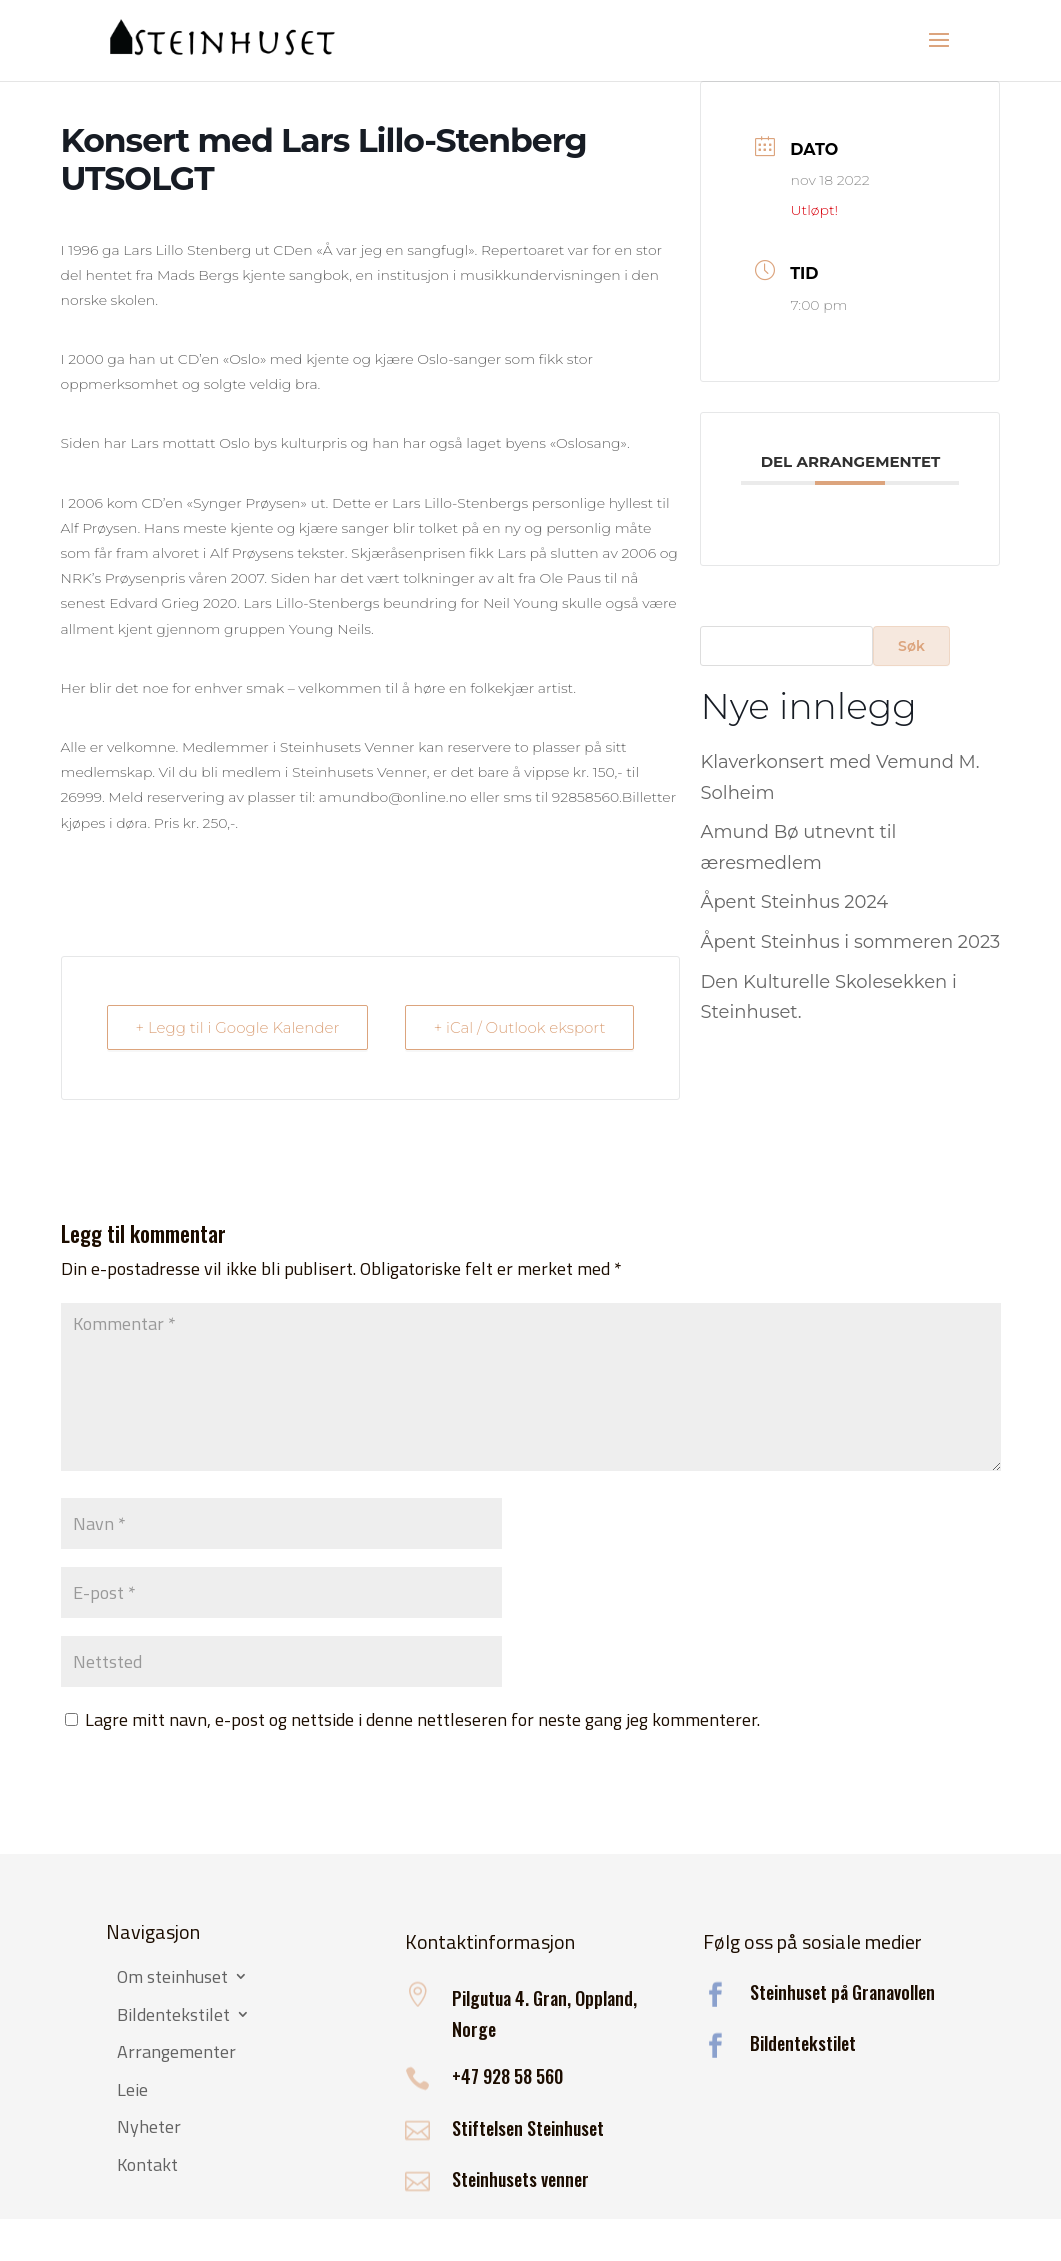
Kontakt (147, 2166)
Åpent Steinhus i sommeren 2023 (850, 942)
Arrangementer (176, 2053)
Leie (132, 2091)
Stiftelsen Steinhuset (528, 2128)
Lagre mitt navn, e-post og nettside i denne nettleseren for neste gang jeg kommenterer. (422, 1719)
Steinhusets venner (520, 2179)
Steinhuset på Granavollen (842, 1992)
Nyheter (149, 2128)
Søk (911, 646)
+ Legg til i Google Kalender (238, 1027)
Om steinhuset (172, 1978)
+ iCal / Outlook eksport (520, 1027)
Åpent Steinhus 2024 (794, 902)
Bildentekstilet (173, 2016)
